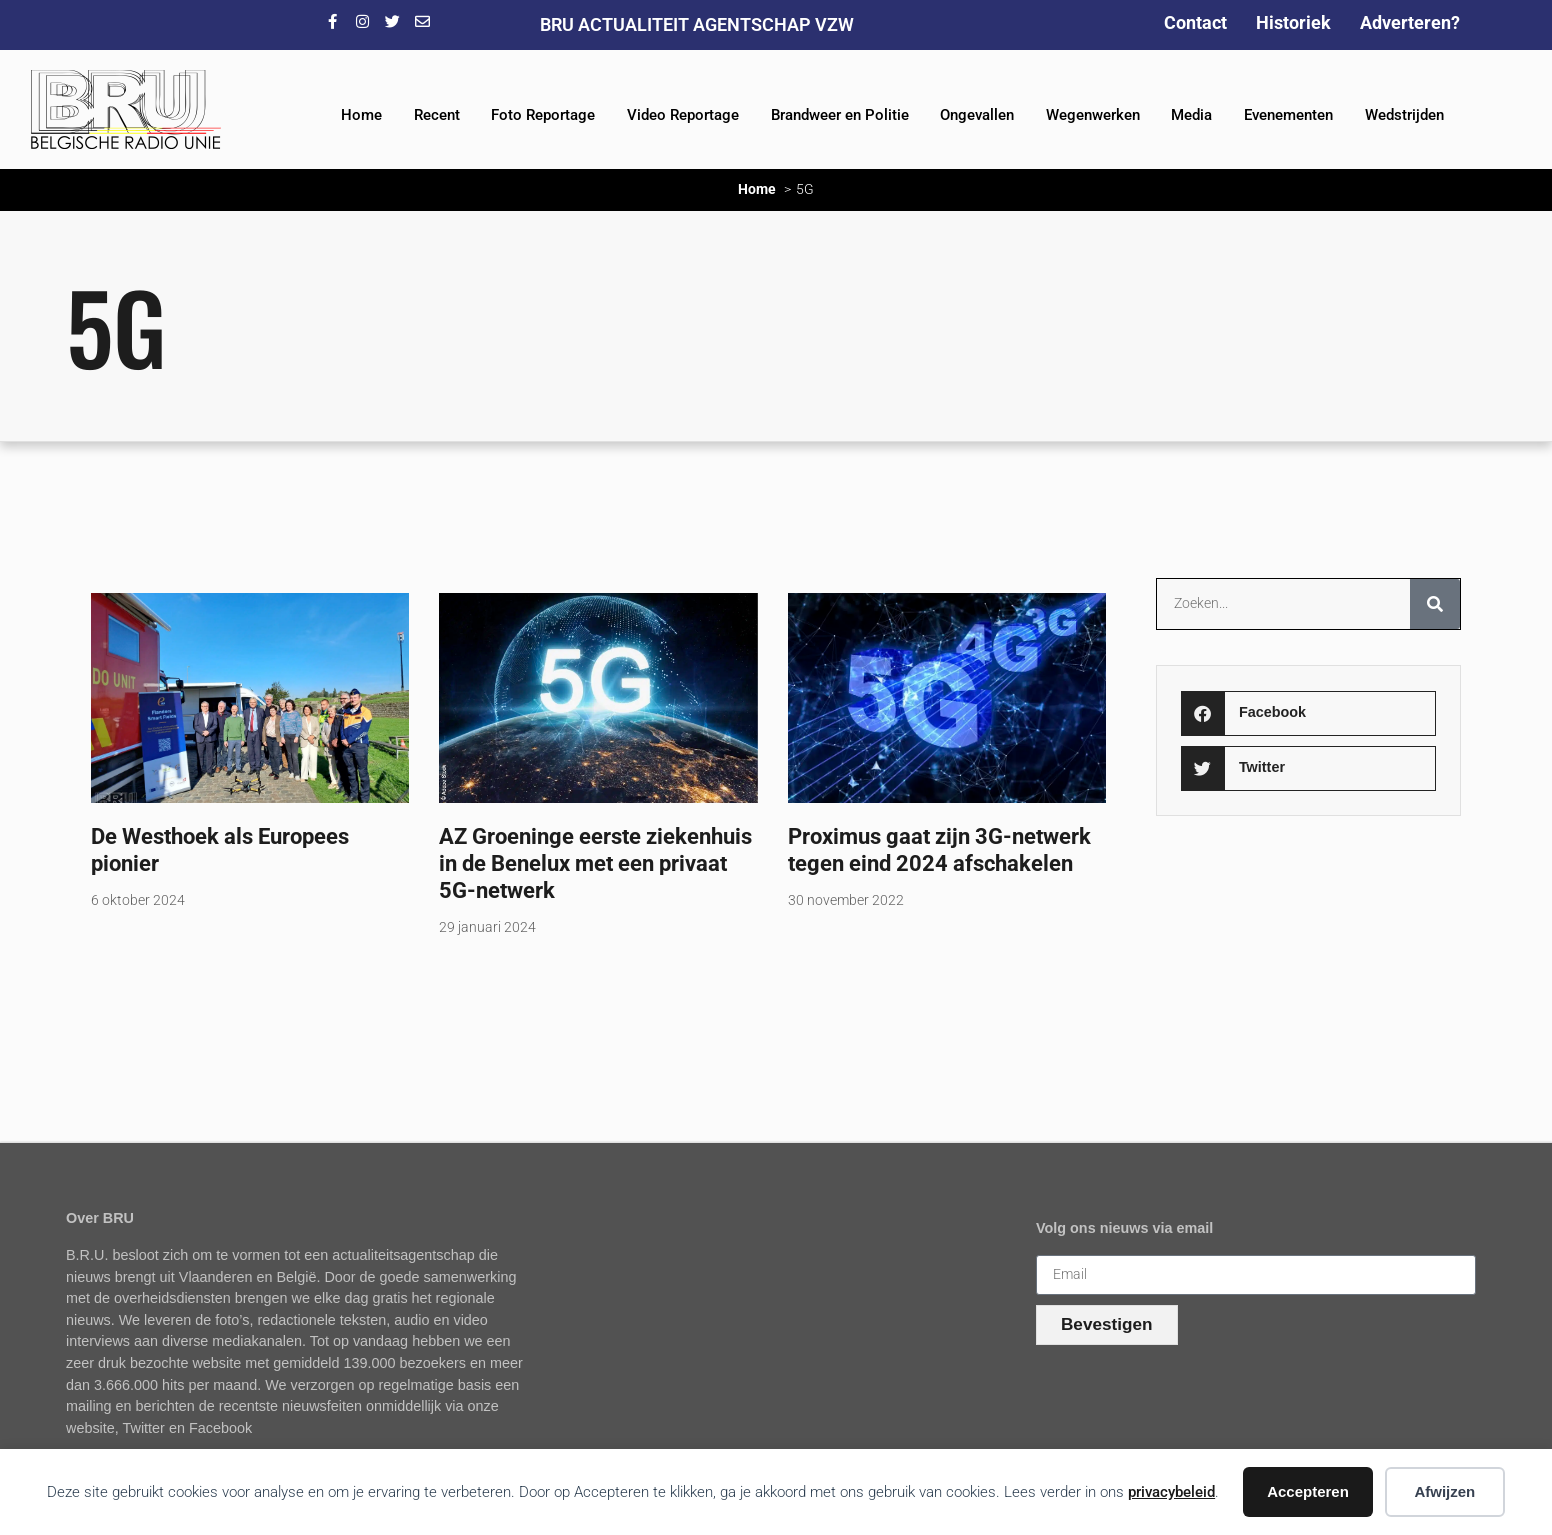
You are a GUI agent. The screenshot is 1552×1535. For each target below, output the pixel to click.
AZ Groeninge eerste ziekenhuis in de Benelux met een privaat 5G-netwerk (595, 863)
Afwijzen (1444, 1491)
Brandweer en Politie (840, 115)
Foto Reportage (543, 115)
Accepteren (1308, 1491)
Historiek (1293, 22)
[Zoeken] (1435, 604)
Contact (1195, 22)
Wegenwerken (1093, 115)
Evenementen (1288, 115)
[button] (1308, 713)
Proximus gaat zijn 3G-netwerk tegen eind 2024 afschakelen (939, 849)
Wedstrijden (1404, 115)
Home (361, 115)
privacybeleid (1171, 1492)
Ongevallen (977, 115)
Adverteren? (1410, 22)
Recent (437, 115)
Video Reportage (683, 115)
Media (1191, 115)
